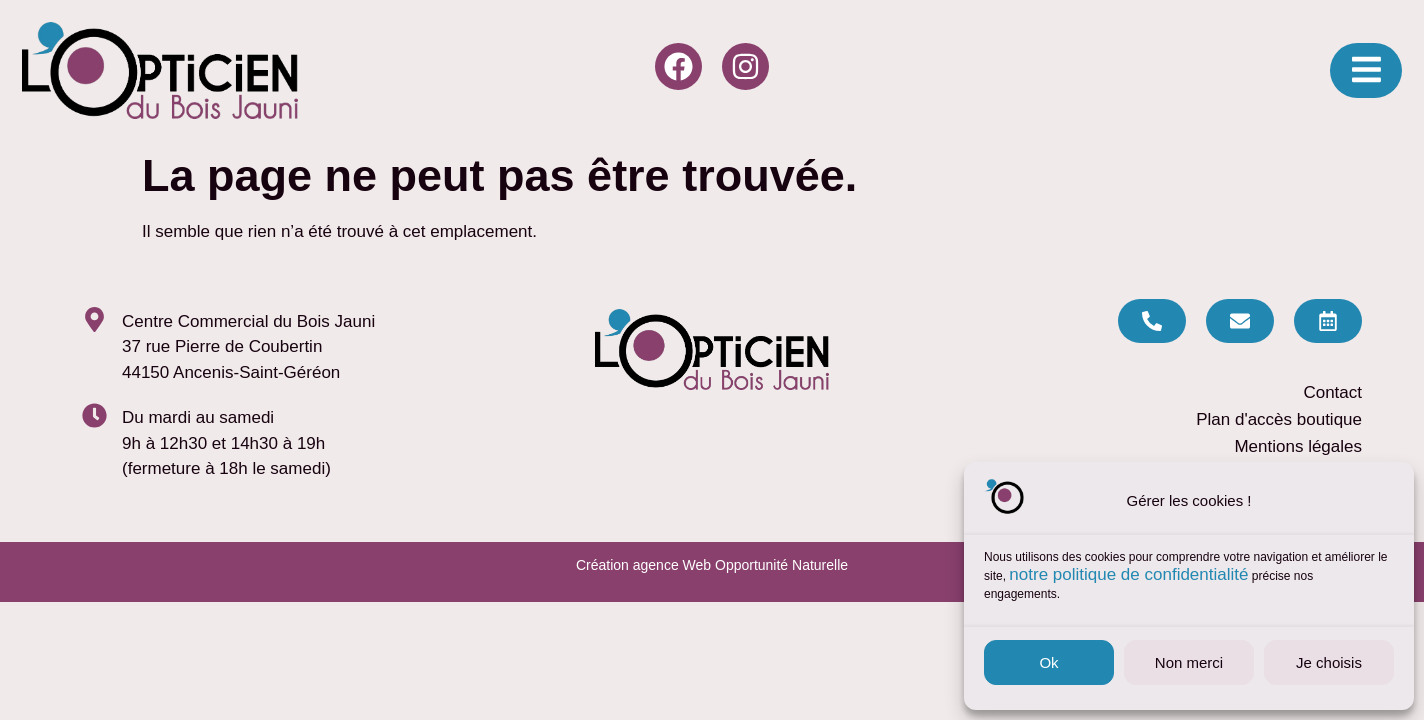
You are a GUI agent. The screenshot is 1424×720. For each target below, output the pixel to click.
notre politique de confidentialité (1128, 574)
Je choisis (1329, 662)
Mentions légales (1298, 446)
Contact (1332, 392)
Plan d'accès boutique (1279, 419)
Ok (1048, 662)
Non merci (1189, 662)
